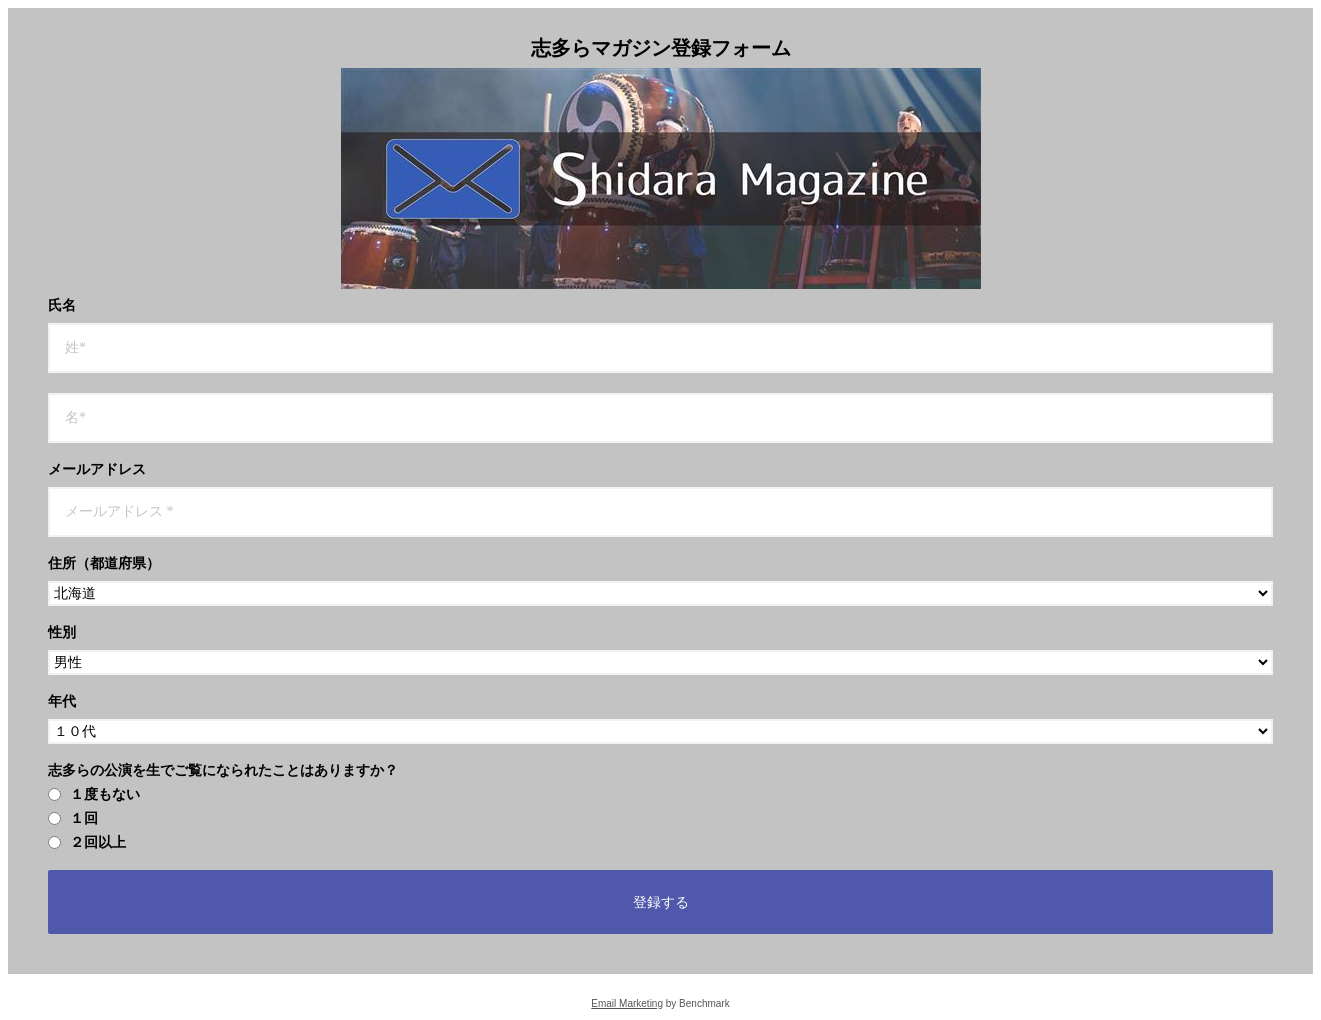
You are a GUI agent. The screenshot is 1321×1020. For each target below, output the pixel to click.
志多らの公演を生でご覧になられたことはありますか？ (223, 771)
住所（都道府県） (104, 564)
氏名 (62, 306)
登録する (661, 902)
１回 (73, 819)
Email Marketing (627, 1003)
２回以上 (87, 843)
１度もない (94, 795)
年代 (62, 702)
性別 (62, 633)
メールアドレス (97, 470)
